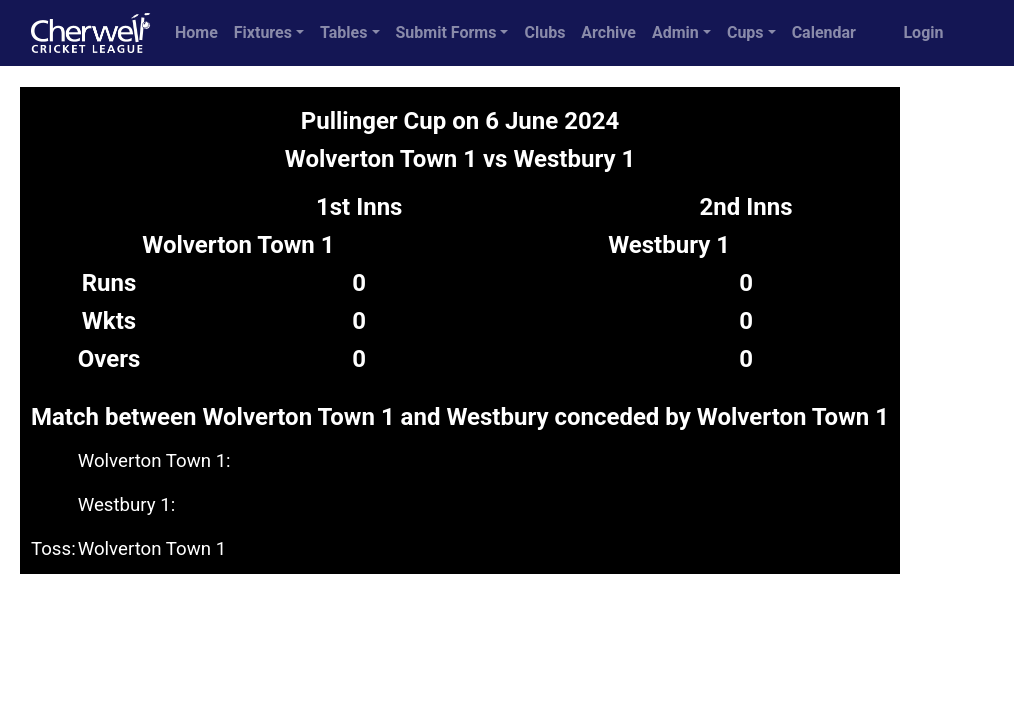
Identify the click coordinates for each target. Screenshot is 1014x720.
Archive (608, 32)
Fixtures (263, 32)
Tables (343, 32)
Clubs (544, 32)
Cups (745, 32)
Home (196, 32)
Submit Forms (446, 32)
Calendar (824, 32)
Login (923, 32)
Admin (675, 32)
